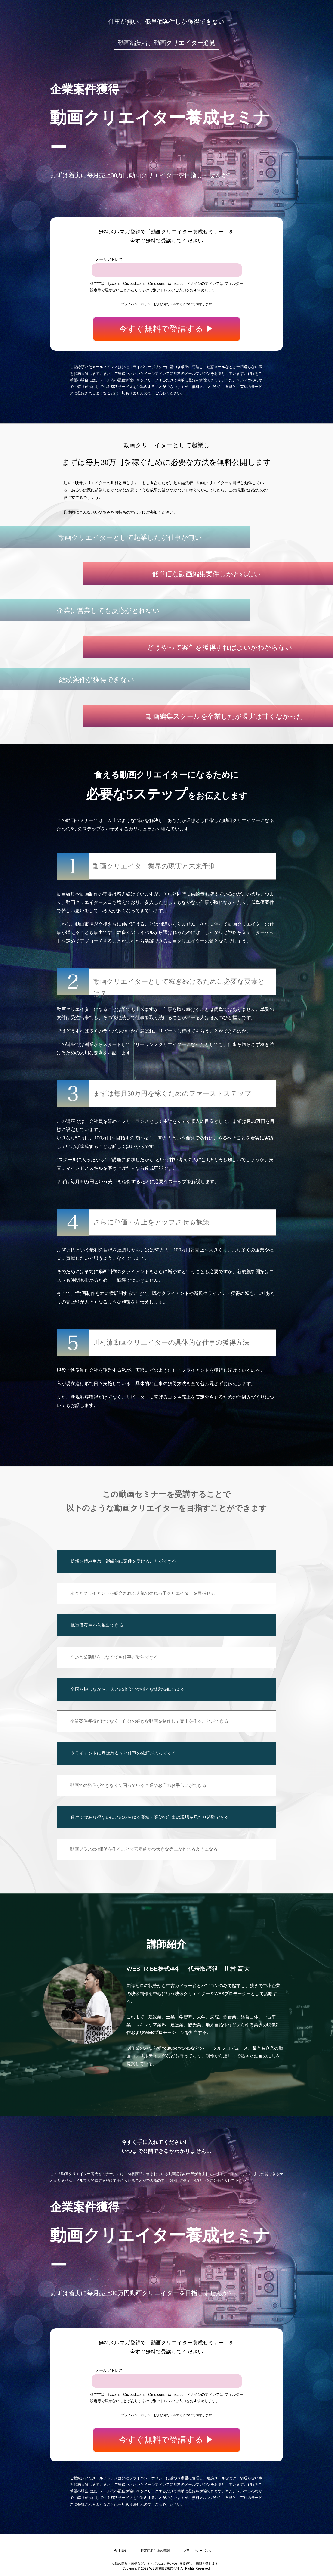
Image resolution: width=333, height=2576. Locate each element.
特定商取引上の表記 (155, 2550)
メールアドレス (109, 259)
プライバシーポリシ (197, 2550)
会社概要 (120, 2550)
